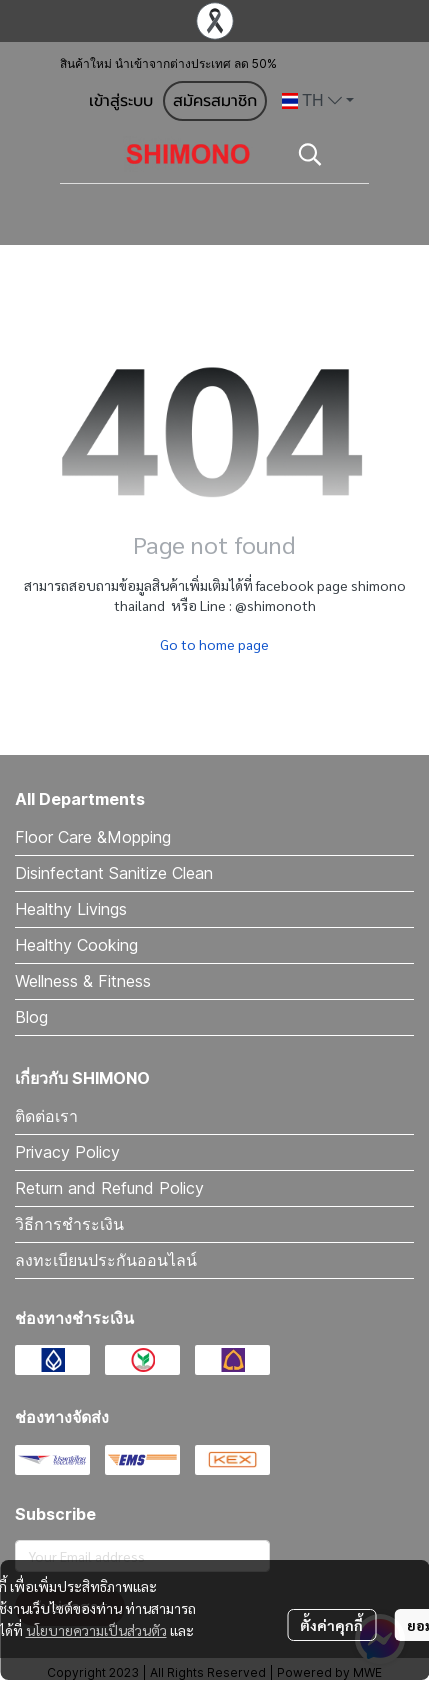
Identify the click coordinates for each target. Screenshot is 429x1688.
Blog (31, 1017)
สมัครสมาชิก (215, 101)
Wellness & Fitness (83, 981)
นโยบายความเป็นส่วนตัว (96, 1630)
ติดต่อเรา (46, 1116)
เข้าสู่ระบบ (121, 101)
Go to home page (214, 644)
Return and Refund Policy (109, 1188)
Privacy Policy (67, 1152)
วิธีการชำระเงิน (69, 1224)
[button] (318, 101)
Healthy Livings (71, 909)
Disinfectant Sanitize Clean (114, 873)
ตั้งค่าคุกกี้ (331, 1625)
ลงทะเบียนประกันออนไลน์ (106, 1260)
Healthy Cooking (76, 945)
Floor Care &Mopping (93, 837)
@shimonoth (275, 605)
